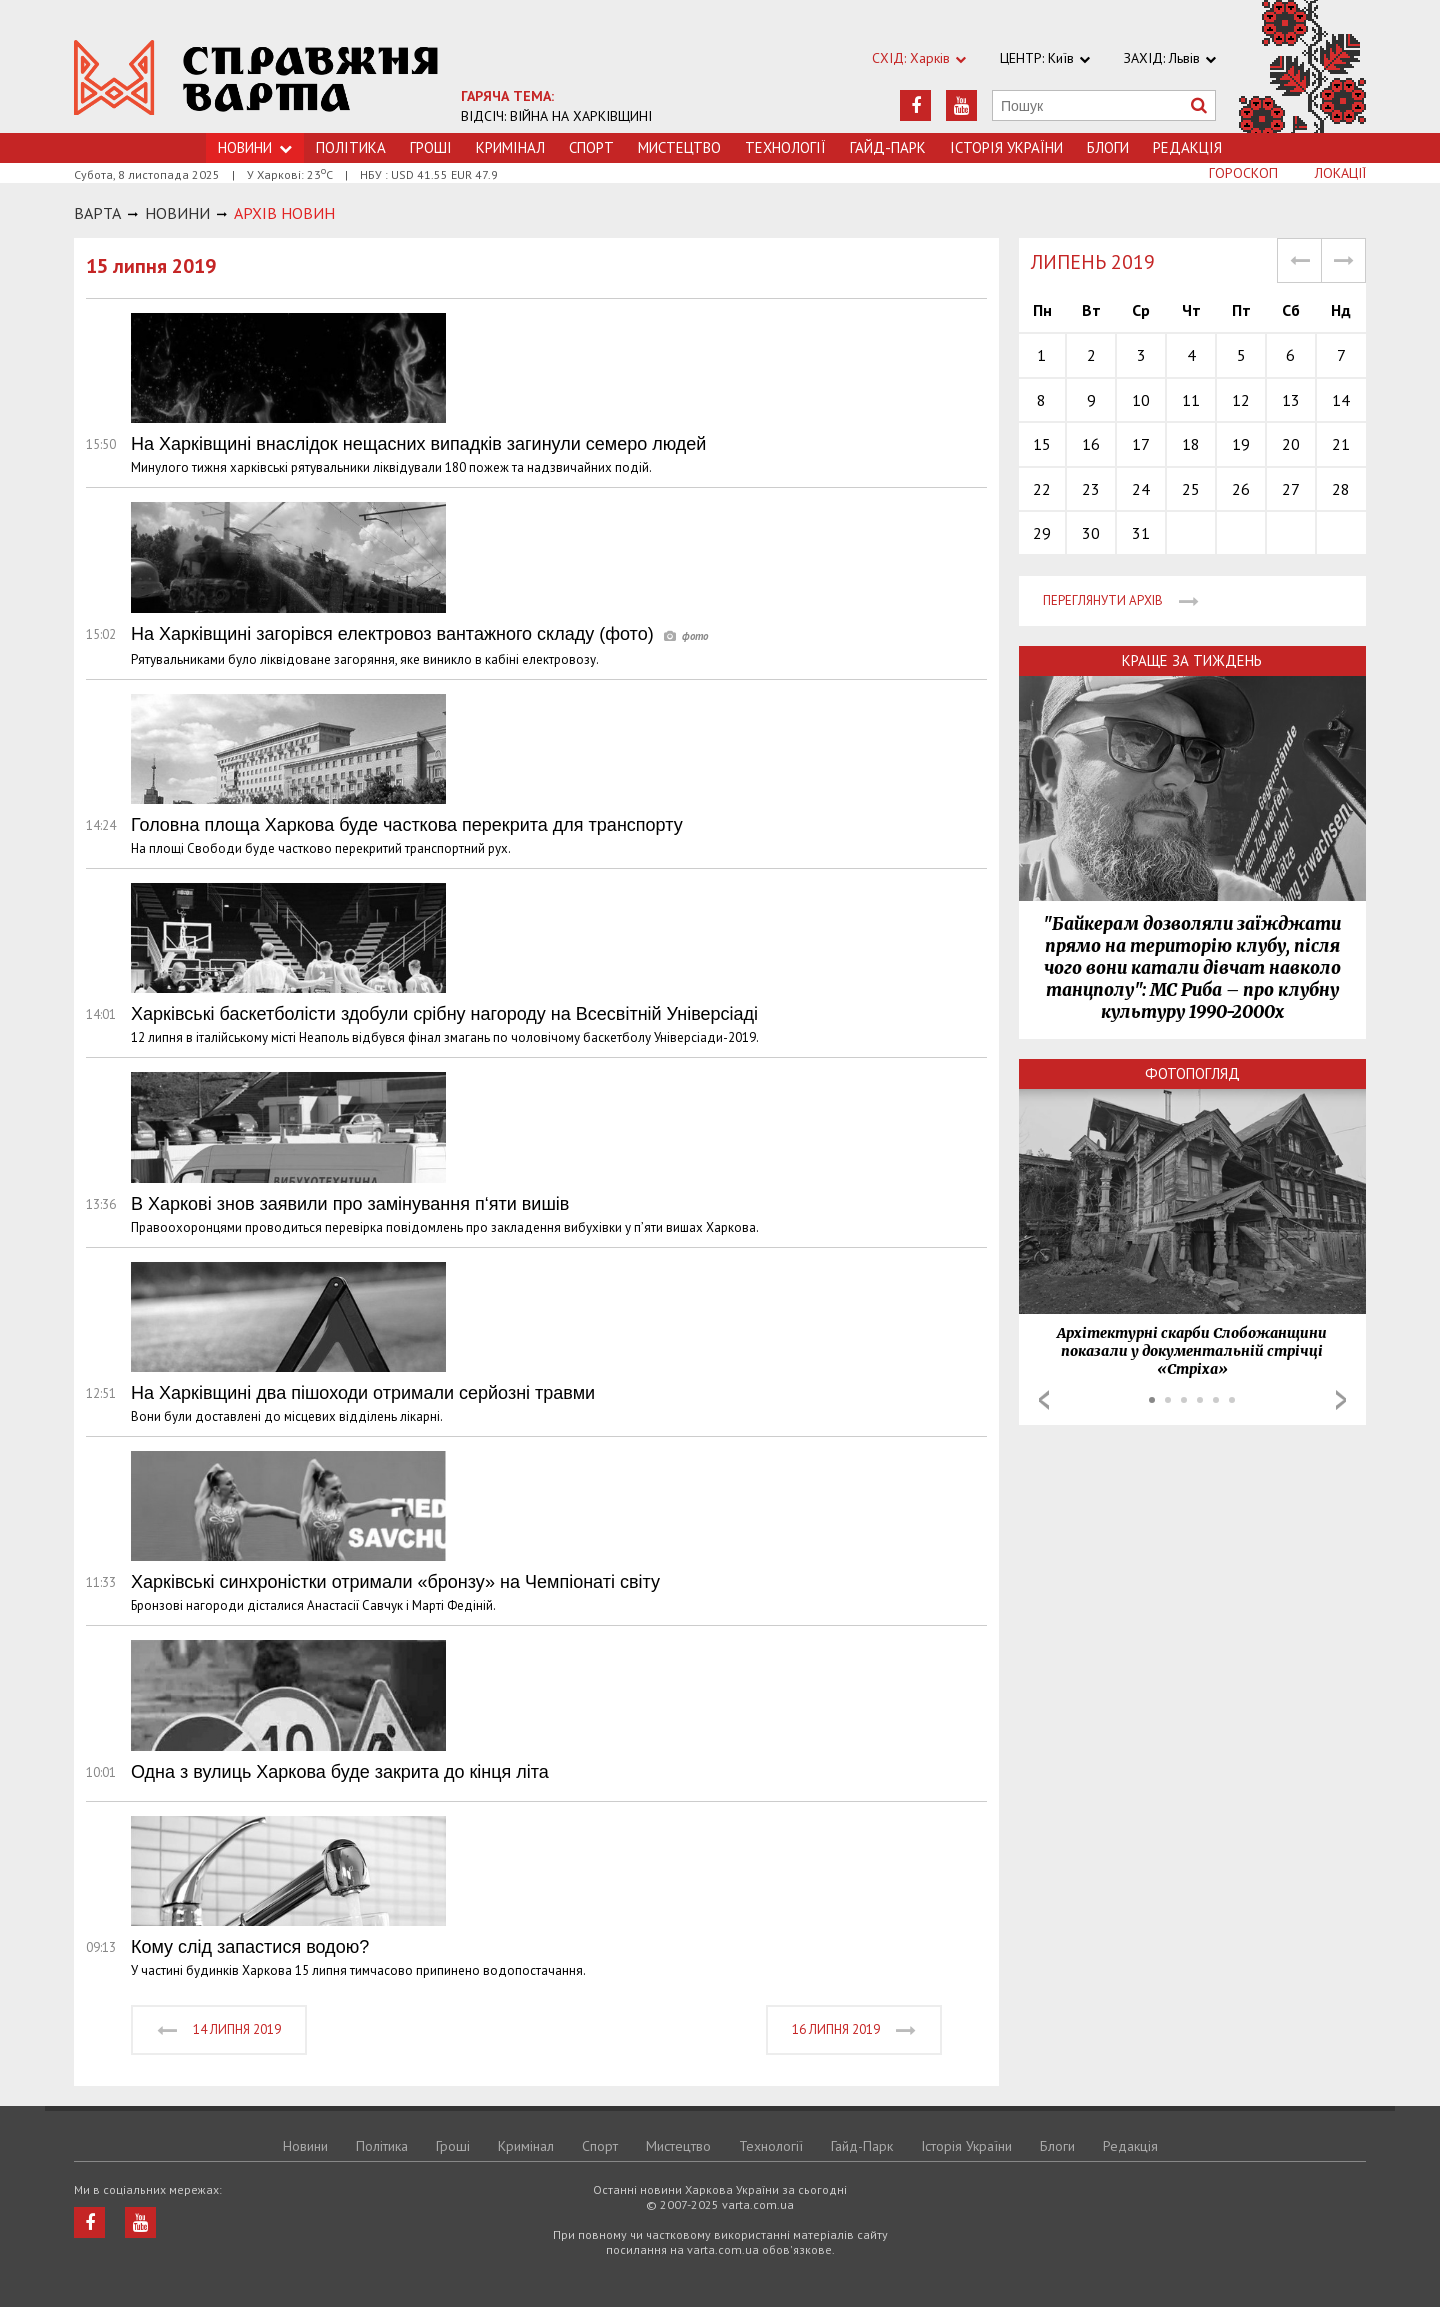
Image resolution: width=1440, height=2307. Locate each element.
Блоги (1108, 147)
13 (1291, 400)
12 (1241, 400)
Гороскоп (1243, 173)
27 (1291, 489)
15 (1042, 444)
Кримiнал (510, 147)
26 (1241, 489)
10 (1141, 400)
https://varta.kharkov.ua (256, 77)
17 (1141, 444)
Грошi (431, 147)
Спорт (591, 147)
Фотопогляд (1192, 1073)
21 (1341, 444)
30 (1091, 533)
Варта (97, 213)
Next (1341, 1400)
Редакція (1187, 147)
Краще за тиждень (1192, 660)
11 (1191, 400)
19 (1241, 444)
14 (1341, 400)
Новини (305, 2146)
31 (1141, 533)
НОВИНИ (177, 213)
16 (1091, 444)
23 (1091, 489)
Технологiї (785, 147)
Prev (1044, 1400)
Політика (351, 147)
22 (1042, 489)
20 (1291, 444)
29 (1042, 533)
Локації (1340, 173)
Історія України (1006, 147)
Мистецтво (679, 147)
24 (1141, 489)
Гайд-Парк (888, 147)
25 (1191, 489)
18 (1191, 444)
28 (1341, 489)
